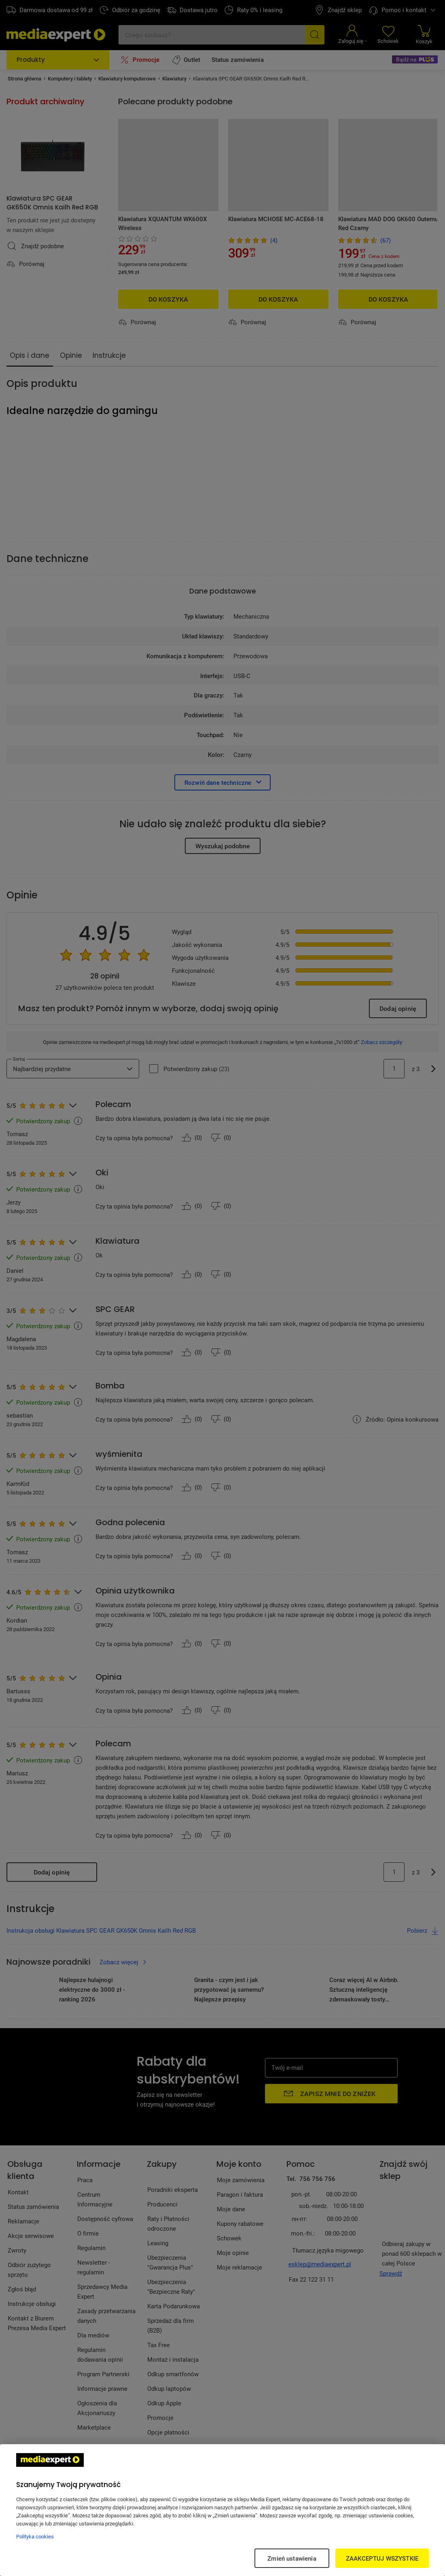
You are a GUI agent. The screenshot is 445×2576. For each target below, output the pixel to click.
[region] (222, 2510)
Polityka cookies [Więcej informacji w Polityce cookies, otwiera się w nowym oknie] (35, 2536)
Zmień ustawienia (291, 2558)
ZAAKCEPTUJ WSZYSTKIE (382, 2558)
